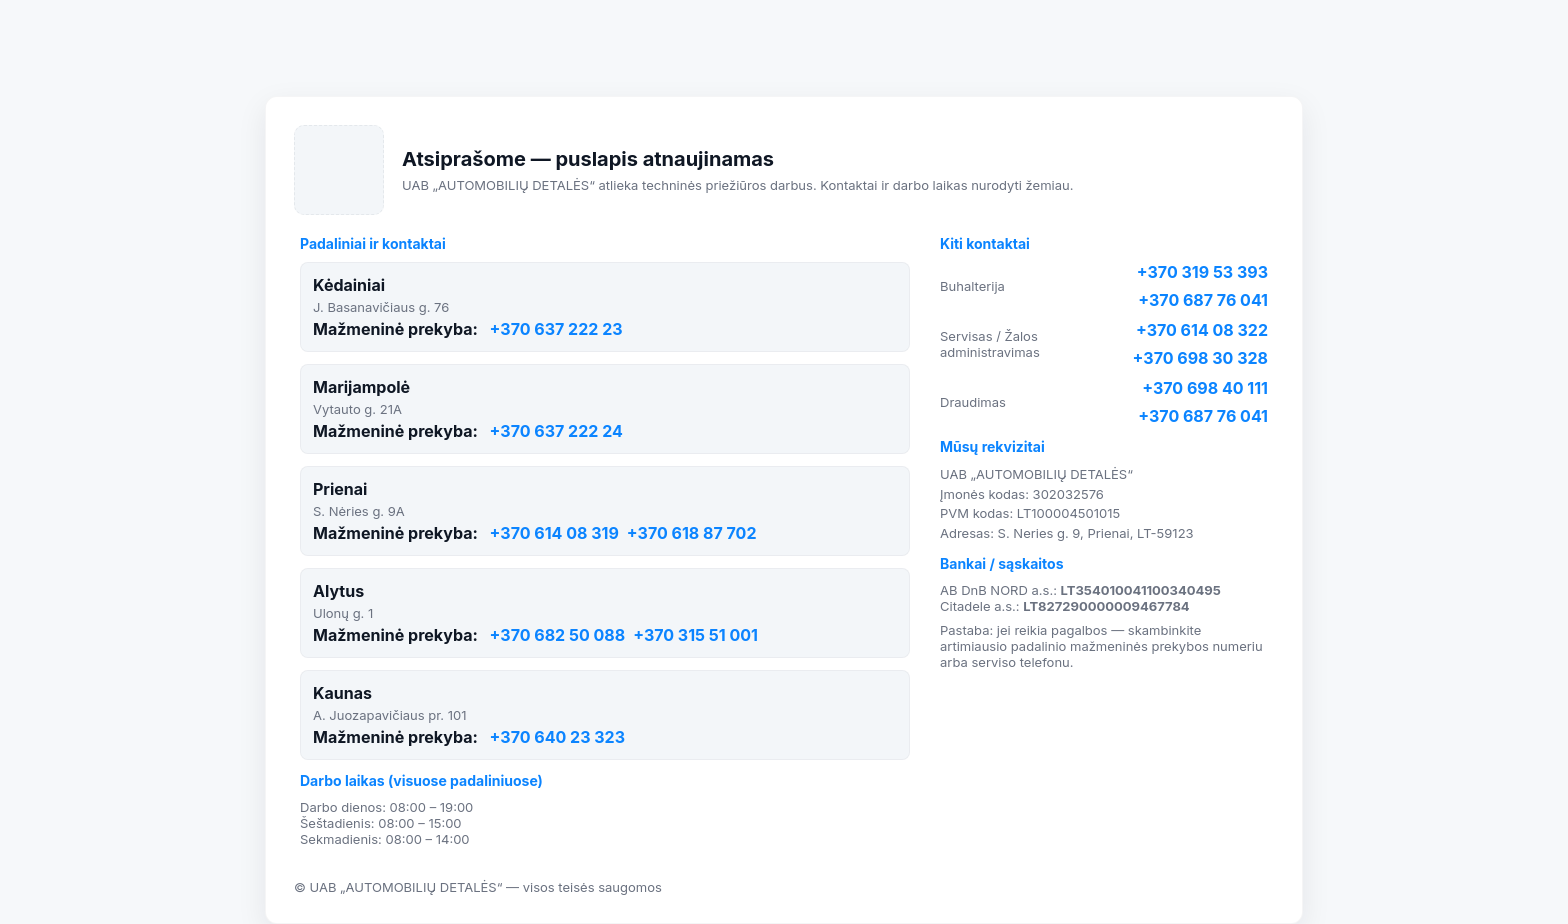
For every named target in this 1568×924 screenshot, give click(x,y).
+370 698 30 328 (1200, 358)
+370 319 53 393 (1202, 272)
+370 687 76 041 (1203, 300)
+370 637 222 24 (556, 431)
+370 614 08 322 (1202, 330)
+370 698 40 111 (1205, 388)
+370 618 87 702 (692, 533)
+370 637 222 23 (556, 329)
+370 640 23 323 (557, 737)
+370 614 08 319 (554, 533)
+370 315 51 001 (695, 635)
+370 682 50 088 (558, 635)
